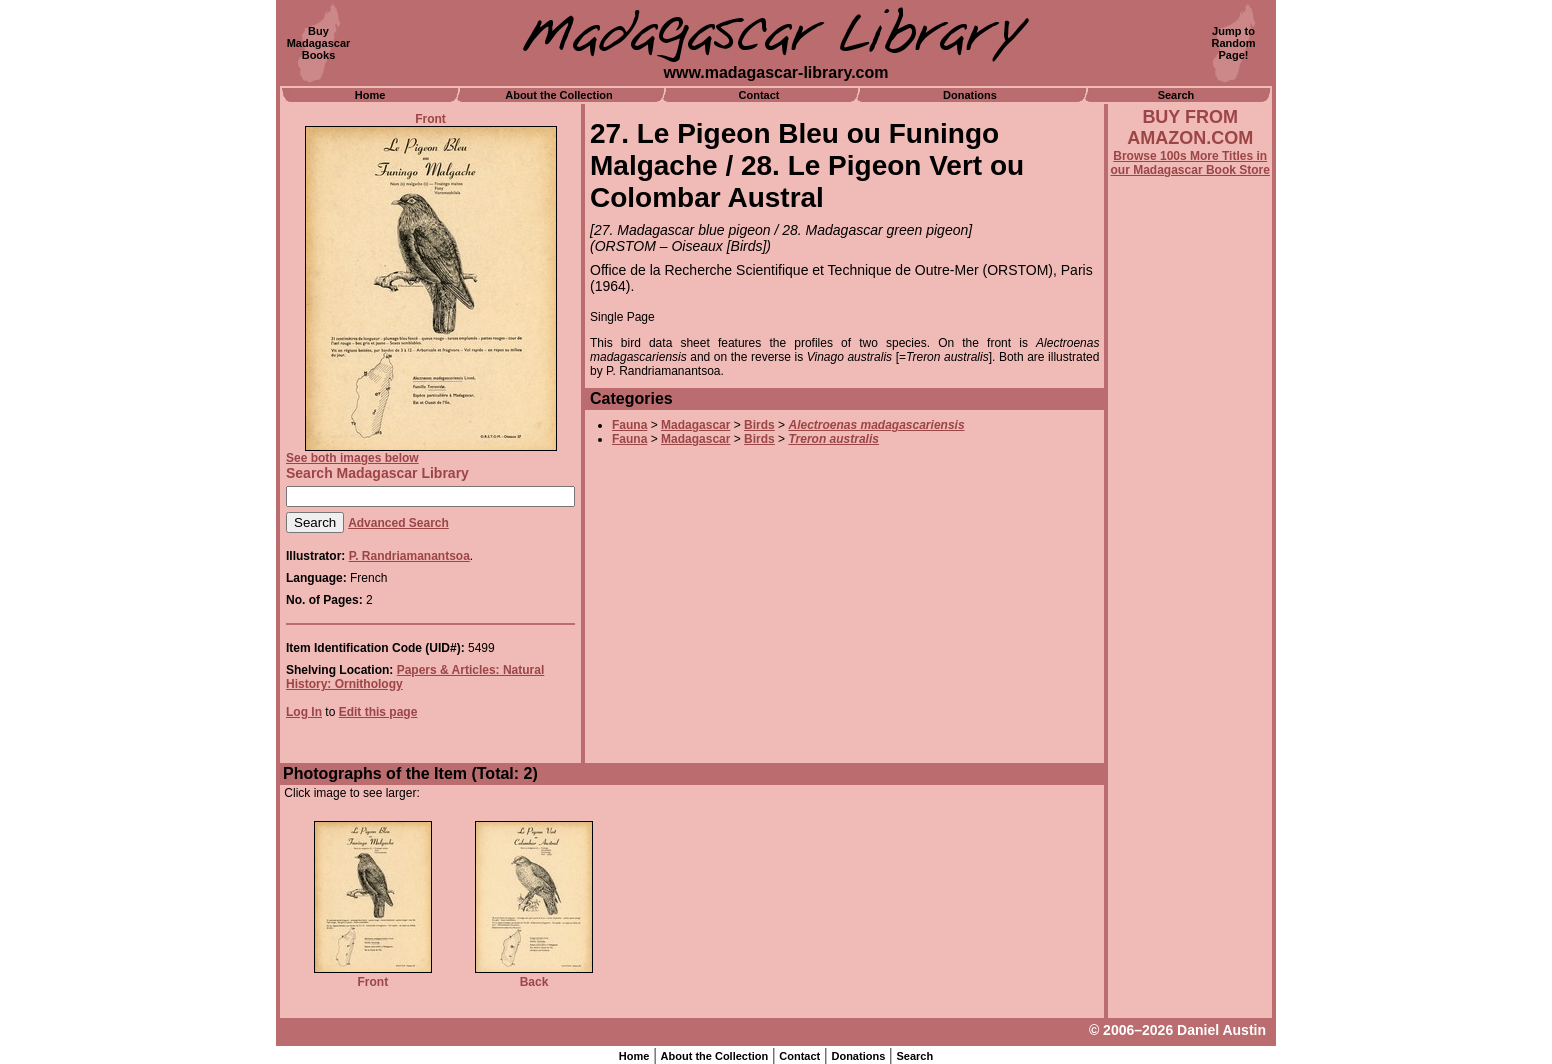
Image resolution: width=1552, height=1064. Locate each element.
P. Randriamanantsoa (409, 556)
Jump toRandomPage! (1234, 43)
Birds (759, 425)
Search (1176, 95)
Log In (304, 712)
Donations (970, 95)
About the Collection (559, 95)
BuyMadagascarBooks (319, 43)
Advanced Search (398, 523)
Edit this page (378, 712)
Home (370, 95)
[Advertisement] (1190, 717)
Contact (759, 95)
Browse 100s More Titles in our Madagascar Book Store (1190, 163)
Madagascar (695, 425)
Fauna (629, 425)
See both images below (352, 458)
